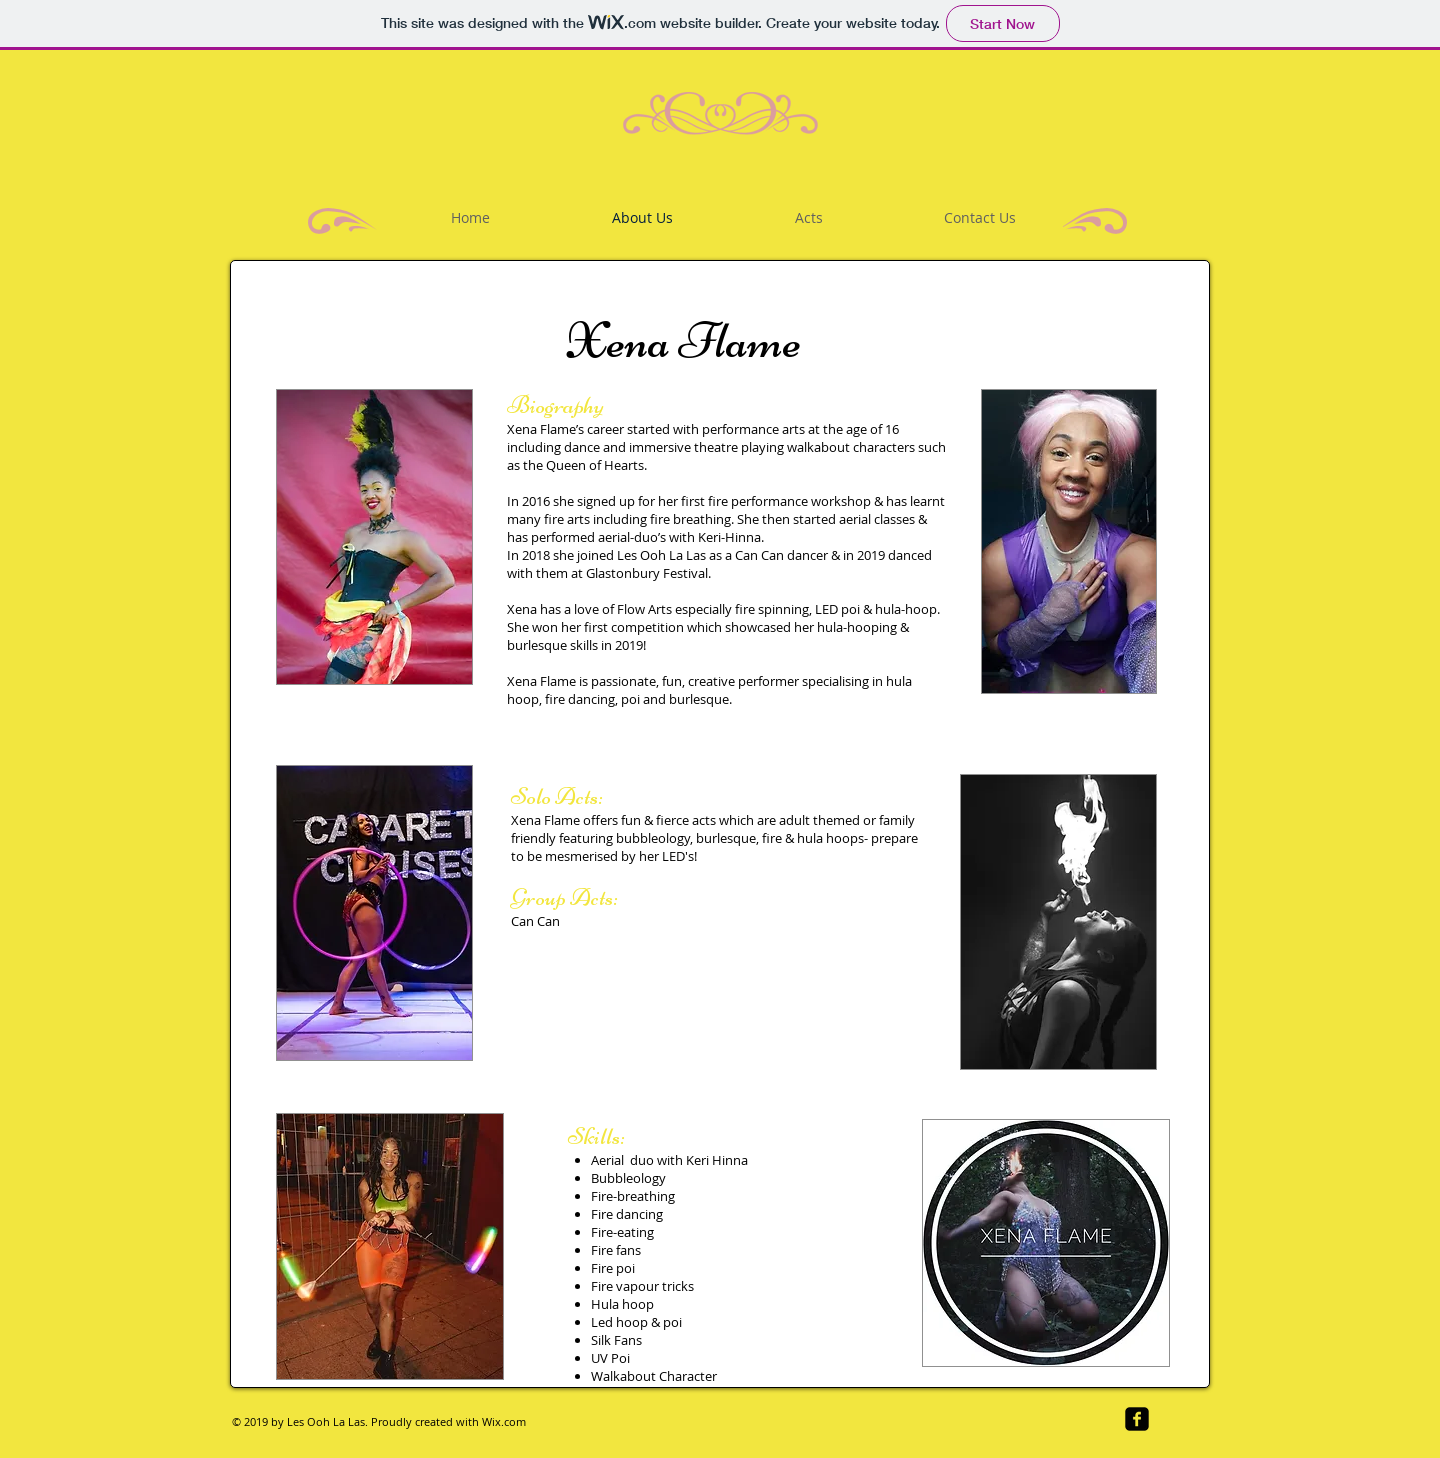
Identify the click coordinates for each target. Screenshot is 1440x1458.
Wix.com (504, 1421)
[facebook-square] (1137, 1419)
